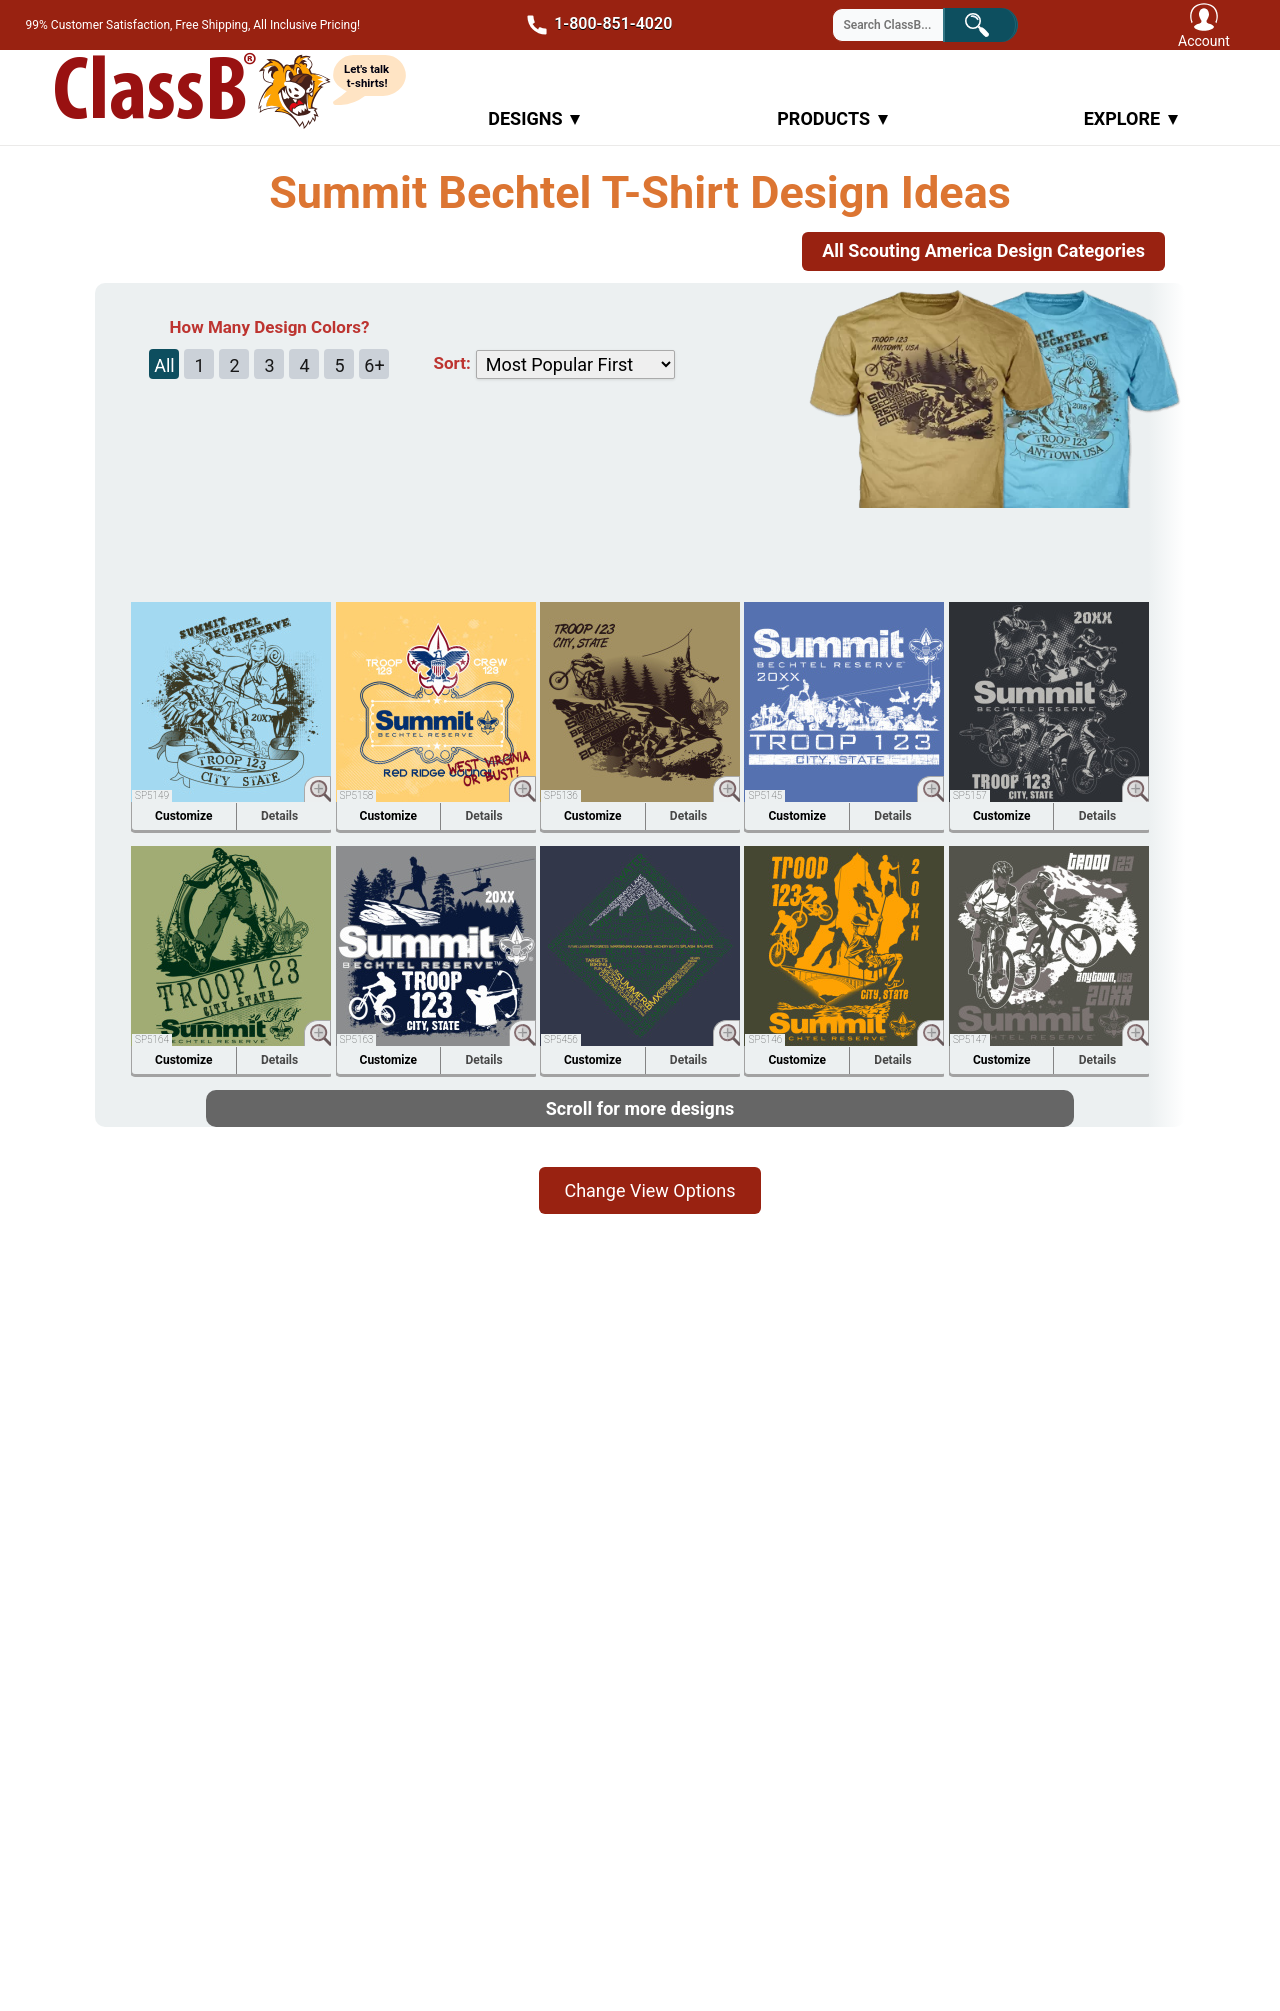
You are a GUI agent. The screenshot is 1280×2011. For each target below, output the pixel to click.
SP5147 (970, 1039)
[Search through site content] (901, 25)
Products (832, 118)
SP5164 (152, 1039)
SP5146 (765, 1039)
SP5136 (561, 795)
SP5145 (765, 795)
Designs (534, 118)
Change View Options (649, 1190)
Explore (1131, 118)
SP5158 (357, 795)
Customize (183, 816)
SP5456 (561, 1039)
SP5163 (357, 1039)
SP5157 (970, 795)
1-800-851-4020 (593, 25)
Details (279, 816)
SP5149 (152, 795)
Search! (994, 23)
